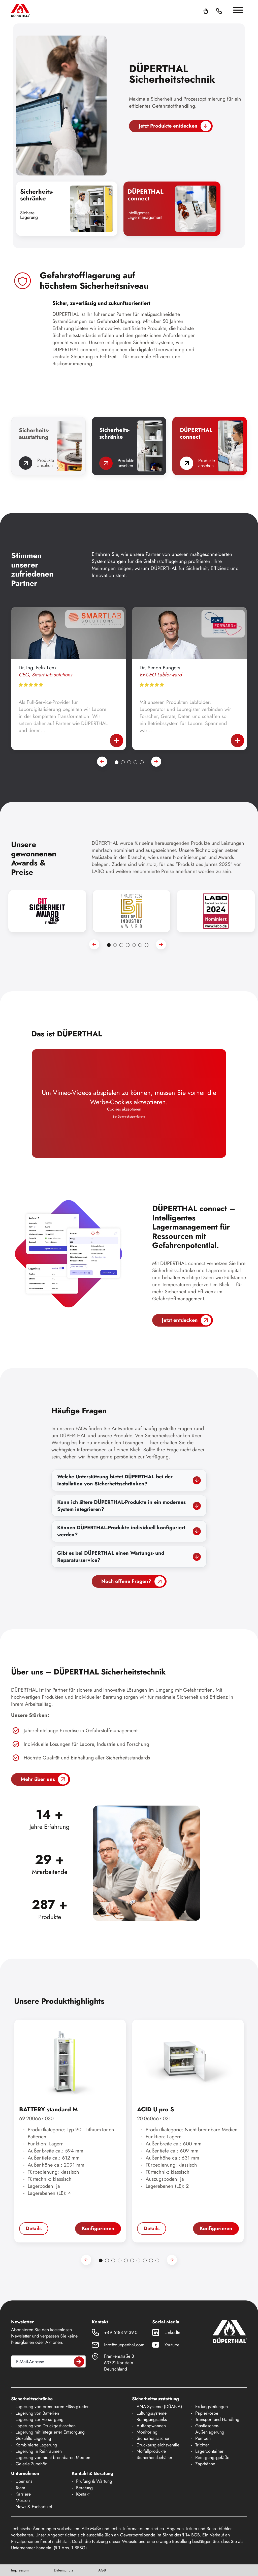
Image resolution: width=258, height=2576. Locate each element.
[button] (225, 10)
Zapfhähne (205, 2464)
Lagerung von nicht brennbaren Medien (53, 2457)
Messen (23, 2500)
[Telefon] (219, 10)
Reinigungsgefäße (212, 2457)
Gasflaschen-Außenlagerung (209, 2428)
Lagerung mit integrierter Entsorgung (50, 2432)
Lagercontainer (209, 2451)
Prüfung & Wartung (94, 2481)
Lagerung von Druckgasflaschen (46, 2425)
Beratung (84, 2487)
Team (20, 2487)
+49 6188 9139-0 (121, 2332)
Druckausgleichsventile (158, 2445)
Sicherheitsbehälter (154, 2457)
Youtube (172, 2345)
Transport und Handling (217, 2419)
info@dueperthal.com (124, 2345)
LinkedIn (172, 2332)
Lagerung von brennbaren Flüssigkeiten (52, 2406)
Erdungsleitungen (211, 2406)
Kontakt (82, 2494)
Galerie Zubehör (31, 2464)
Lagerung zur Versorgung (39, 2419)
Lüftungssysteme (152, 2413)
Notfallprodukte (151, 2451)
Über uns (24, 2481)
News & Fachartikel (34, 2506)
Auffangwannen (151, 2425)
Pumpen (203, 2438)
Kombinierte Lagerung (36, 2445)
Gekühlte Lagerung (33, 2438)
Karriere (23, 2494)
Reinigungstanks (152, 2419)
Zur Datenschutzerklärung (129, 1129)
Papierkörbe (206, 2413)
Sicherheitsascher (153, 2438)
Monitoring (147, 2432)
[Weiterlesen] (116, 753)
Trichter (202, 2445)
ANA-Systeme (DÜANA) (159, 2406)
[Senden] (79, 2361)
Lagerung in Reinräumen (39, 2451)
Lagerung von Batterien (37, 2413)
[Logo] (20, 10)
